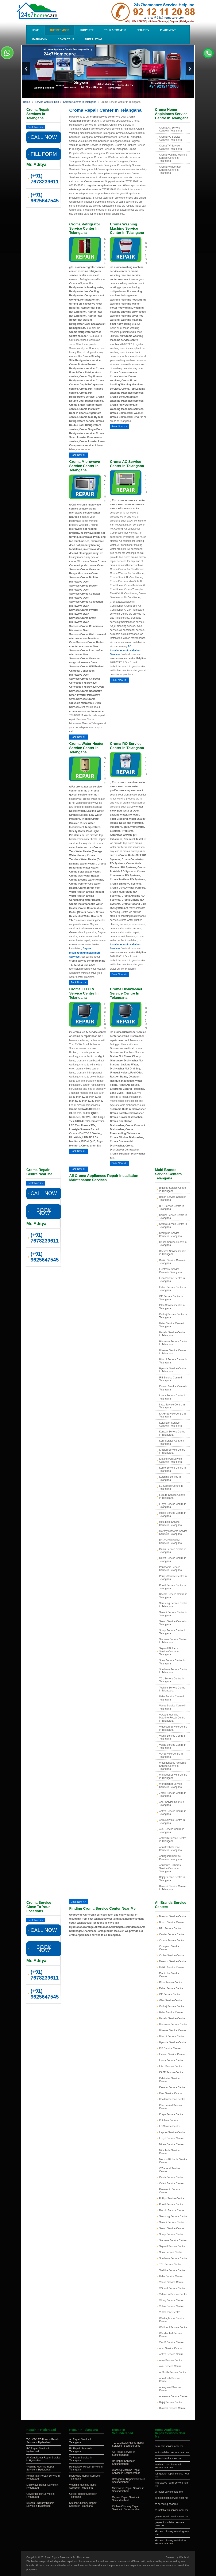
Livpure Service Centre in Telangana (172, 1496)
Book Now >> (35, 127)
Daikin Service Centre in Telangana (172, 1262)
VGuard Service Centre (172, 2288)
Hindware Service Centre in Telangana (173, 1343)
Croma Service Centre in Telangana (173, 1225)
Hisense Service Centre (172, 2030)
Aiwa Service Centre (170, 2360)
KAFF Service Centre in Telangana (172, 1415)
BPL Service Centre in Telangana (171, 1207)
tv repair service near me (169, 2491)
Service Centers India (46, 101)
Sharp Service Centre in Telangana (172, 1632)
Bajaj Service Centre (170, 2402)
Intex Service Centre (170, 2066)
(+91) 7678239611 (45, 178)
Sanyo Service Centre (171, 2228)
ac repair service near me (169, 2446)
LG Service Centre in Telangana (170, 1487)
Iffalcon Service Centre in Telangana (173, 1388)
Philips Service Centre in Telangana (173, 1578)
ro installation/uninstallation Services (125, 944)
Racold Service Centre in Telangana (173, 1596)
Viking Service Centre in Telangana (172, 1737)
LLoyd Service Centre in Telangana (172, 1505)
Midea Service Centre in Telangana (172, 1514)
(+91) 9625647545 (45, 197)
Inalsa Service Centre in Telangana (172, 1397)
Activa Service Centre (171, 2354)
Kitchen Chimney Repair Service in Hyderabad (40, 2504)
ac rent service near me (168, 2458)
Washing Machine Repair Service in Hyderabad (40, 2468)
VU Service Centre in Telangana (171, 1755)
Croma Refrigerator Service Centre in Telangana (170, 169)
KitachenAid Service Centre (170, 2107)
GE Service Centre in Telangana (171, 1298)
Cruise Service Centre (171, 1955)
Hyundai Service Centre (172, 2042)
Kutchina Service (168, 2120)
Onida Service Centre (171, 2177)
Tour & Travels (115, 30)
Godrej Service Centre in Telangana (173, 1316)
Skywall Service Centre (172, 2246)
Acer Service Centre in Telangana (171, 1803)
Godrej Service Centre (171, 2006)
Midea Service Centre (171, 2144)
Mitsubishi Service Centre (169, 2152)
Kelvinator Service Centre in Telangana (170, 1424)
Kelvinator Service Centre (169, 2080)
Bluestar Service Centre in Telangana (172, 1189)
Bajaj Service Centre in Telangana (172, 1879)
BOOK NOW (43, 1211)
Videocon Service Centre (173, 2294)
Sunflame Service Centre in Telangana (173, 1671)
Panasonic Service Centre (169, 2191)
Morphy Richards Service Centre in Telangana (173, 1532)
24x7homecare (81, 2557)
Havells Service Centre (172, 2018)
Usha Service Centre (170, 2276)
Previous (26, 68)
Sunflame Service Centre (173, 2258)
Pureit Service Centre (171, 2204)
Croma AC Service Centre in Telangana (170, 129)
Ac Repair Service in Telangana (80, 2441)
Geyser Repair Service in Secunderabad (126, 2499)
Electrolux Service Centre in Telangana (170, 1271)
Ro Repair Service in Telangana (80, 2450)
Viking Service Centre (171, 2300)
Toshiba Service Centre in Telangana (172, 1689)
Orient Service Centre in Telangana (172, 1559)
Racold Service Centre (171, 2210)
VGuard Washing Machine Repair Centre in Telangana (172, 1717)
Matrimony (39, 39)
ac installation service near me (172, 2452)
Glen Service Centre (170, 2000)
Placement (168, 30)
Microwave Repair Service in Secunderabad (128, 2490)
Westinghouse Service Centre (171, 2320)
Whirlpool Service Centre (173, 2327)
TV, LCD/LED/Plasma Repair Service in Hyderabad (42, 2441)
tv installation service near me (171, 2497)
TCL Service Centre (170, 2264)
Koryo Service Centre (171, 2114)
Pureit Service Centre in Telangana (172, 1587)
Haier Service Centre (170, 2012)
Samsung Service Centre (173, 2216)
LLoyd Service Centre (171, 2138)
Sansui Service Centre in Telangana (173, 1614)
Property (86, 30)
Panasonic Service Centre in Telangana (170, 1569)
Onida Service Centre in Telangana (172, 1551)
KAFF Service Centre (171, 2072)
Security (143, 30)
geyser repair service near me (171, 2516)
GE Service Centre (169, 1994)
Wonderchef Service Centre (170, 2335)
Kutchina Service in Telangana (170, 1478)
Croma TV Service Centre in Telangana (170, 147)
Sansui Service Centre (171, 2222)
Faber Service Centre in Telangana (172, 1289)
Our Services (59, 30)
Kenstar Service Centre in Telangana (172, 1433)
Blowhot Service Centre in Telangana (172, 1888)
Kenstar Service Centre (172, 2087)
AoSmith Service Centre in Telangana (172, 1840)
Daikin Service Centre (171, 1967)
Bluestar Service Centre (172, 1916)
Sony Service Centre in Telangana (172, 1662)
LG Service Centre (169, 2126)
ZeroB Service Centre (171, 2342)
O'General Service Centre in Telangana (170, 1542)
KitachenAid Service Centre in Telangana (170, 1460)
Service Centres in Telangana (79, 101)
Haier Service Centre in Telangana (172, 1325)
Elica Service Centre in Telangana (172, 1280)
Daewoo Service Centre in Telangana (172, 1253)
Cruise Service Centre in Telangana (172, 1244)
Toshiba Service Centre (172, 2270)
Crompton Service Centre (169, 1948)
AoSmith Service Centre (172, 2372)
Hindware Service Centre (173, 2024)
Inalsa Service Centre (171, 2060)
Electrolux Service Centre (169, 1975)
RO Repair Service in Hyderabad (38, 2450)
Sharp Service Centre (171, 2234)
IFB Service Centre (169, 2048)
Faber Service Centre (171, 1988)
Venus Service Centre (171, 2282)
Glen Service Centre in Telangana (172, 1307)
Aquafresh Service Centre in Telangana (170, 1849)
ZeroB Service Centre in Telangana (172, 1794)
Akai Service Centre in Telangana (171, 1830)
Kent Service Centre (170, 2093)
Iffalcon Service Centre (172, 2054)
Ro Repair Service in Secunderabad (123, 2462)
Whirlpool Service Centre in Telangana (173, 1776)
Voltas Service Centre (171, 2306)
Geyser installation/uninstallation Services (84, 952)
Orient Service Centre (171, 2183)
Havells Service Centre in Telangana (172, 1334)
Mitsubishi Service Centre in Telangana (170, 1523)
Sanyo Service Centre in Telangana (172, 1623)
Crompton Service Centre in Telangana (170, 1234)
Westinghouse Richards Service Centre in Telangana (172, 1765)
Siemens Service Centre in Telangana (172, 1641)
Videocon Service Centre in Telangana (173, 1728)
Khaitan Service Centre (172, 2099)
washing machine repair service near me (168, 2466)
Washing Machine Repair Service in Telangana (83, 2486)
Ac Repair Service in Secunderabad (123, 2453)
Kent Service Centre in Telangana (171, 1442)
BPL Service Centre (170, 1928)
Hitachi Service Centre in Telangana (173, 1361)
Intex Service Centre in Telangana (172, 1406)
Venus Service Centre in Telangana (172, 1707)
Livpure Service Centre (172, 2132)
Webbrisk (184, 2557)
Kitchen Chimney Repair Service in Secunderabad (126, 2508)
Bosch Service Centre (171, 1922)
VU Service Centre (169, 2312)
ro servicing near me (166, 2504)
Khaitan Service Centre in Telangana (172, 1451)
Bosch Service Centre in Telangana (172, 1198)
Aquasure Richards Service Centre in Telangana (170, 1868)
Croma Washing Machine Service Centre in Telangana (173, 157)
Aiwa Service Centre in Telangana (172, 1821)
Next (190, 68)
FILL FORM (44, 154)
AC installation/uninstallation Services (125, 650)
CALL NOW (44, 137)
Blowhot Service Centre (172, 2408)
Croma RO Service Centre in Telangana (170, 138)
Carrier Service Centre (171, 1934)
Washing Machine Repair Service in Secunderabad (126, 2471)
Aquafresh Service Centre (169, 2380)
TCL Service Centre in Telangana (171, 1680)
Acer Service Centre (170, 2348)
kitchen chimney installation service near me (170, 2542)
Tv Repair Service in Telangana (80, 2459)
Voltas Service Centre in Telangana (172, 1746)
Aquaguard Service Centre (170, 2389)
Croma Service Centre (171, 1940)
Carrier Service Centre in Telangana (173, 1217)
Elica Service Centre (170, 1982)
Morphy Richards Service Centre (173, 2161)
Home (35, 30)
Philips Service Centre (171, 2198)
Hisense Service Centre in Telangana (172, 1352)
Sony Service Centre (170, 2252)
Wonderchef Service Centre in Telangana (170, 1785)
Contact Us (66, 39)
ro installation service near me (171, 2510)
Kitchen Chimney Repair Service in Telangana (82, 2504)
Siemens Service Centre (172, 2240)
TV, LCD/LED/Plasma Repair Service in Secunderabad (128, 2444)
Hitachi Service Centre (171, 2036)
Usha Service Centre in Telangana (172, 1698)
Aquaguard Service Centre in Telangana (170, 1858)
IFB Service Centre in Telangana (171, 1379)
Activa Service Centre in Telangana (172, 1813)
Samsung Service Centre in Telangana (173, 1605)
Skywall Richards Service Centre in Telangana (168, 1651)
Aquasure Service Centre (173, 2396)
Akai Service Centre (170, 2366)
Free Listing (93, 39)
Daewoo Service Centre (172, 1961)
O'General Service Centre (169, 2170)
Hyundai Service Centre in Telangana (172, 1370)
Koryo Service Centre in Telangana (172, 1469)
